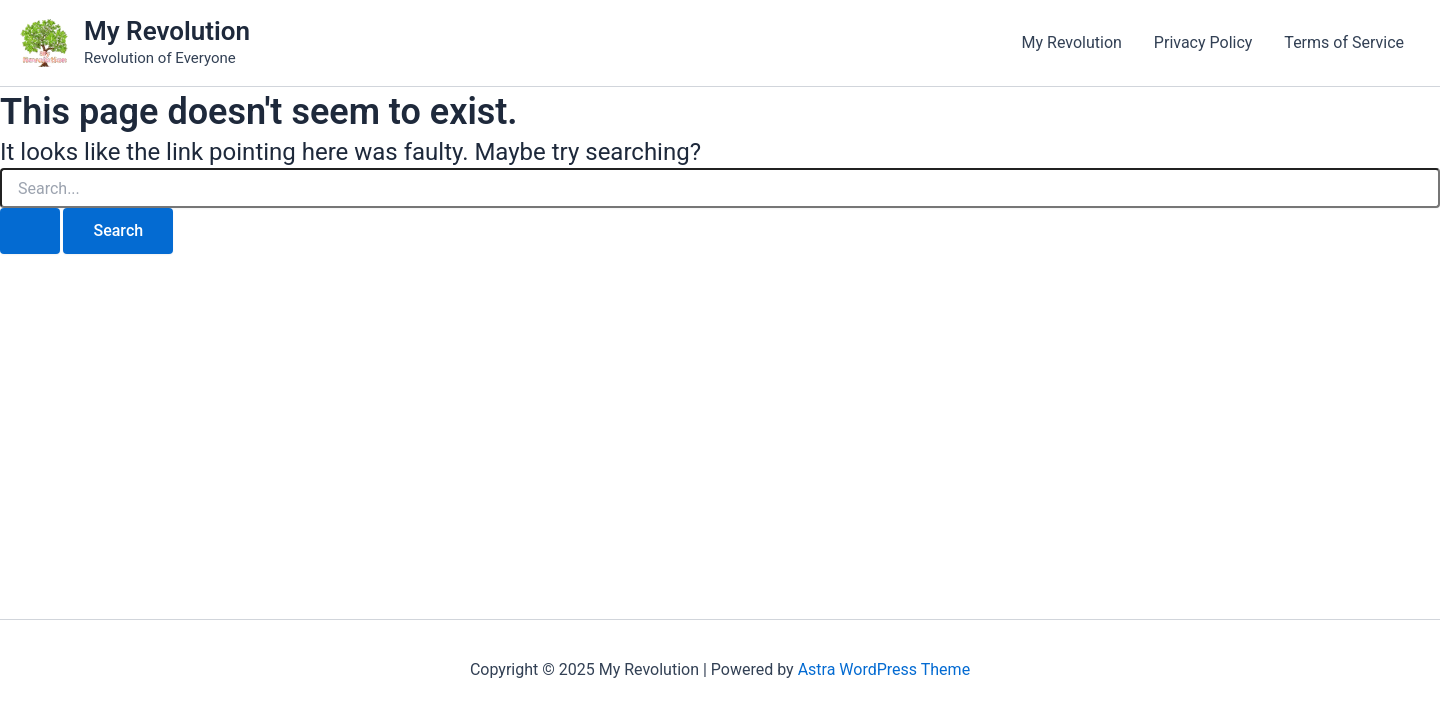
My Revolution (167, 31)
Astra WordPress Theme (884, 669)
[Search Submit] (30, 231)
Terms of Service (1344, 42)
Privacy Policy (1203, 42)
